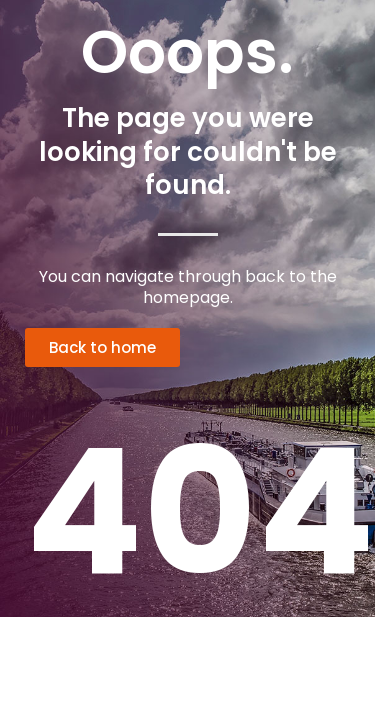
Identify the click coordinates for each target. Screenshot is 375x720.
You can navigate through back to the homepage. (188, 287)
